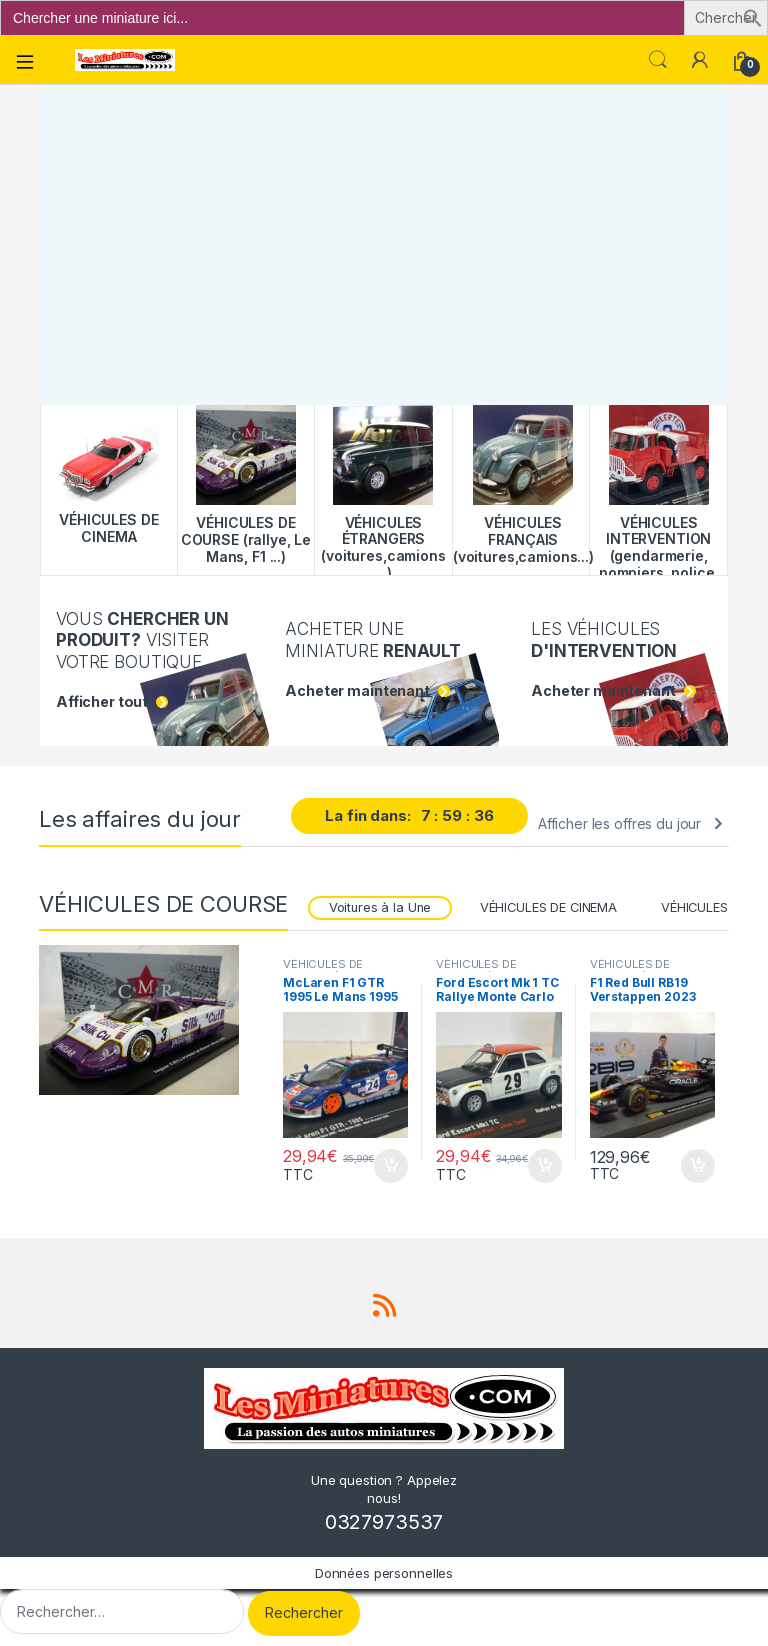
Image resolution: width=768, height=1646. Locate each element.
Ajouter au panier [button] (391, 1166)
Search (658, 60)
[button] (753, 16)
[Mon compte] (700, 60)
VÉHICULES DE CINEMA (548, 907)
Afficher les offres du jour (619, 823)
